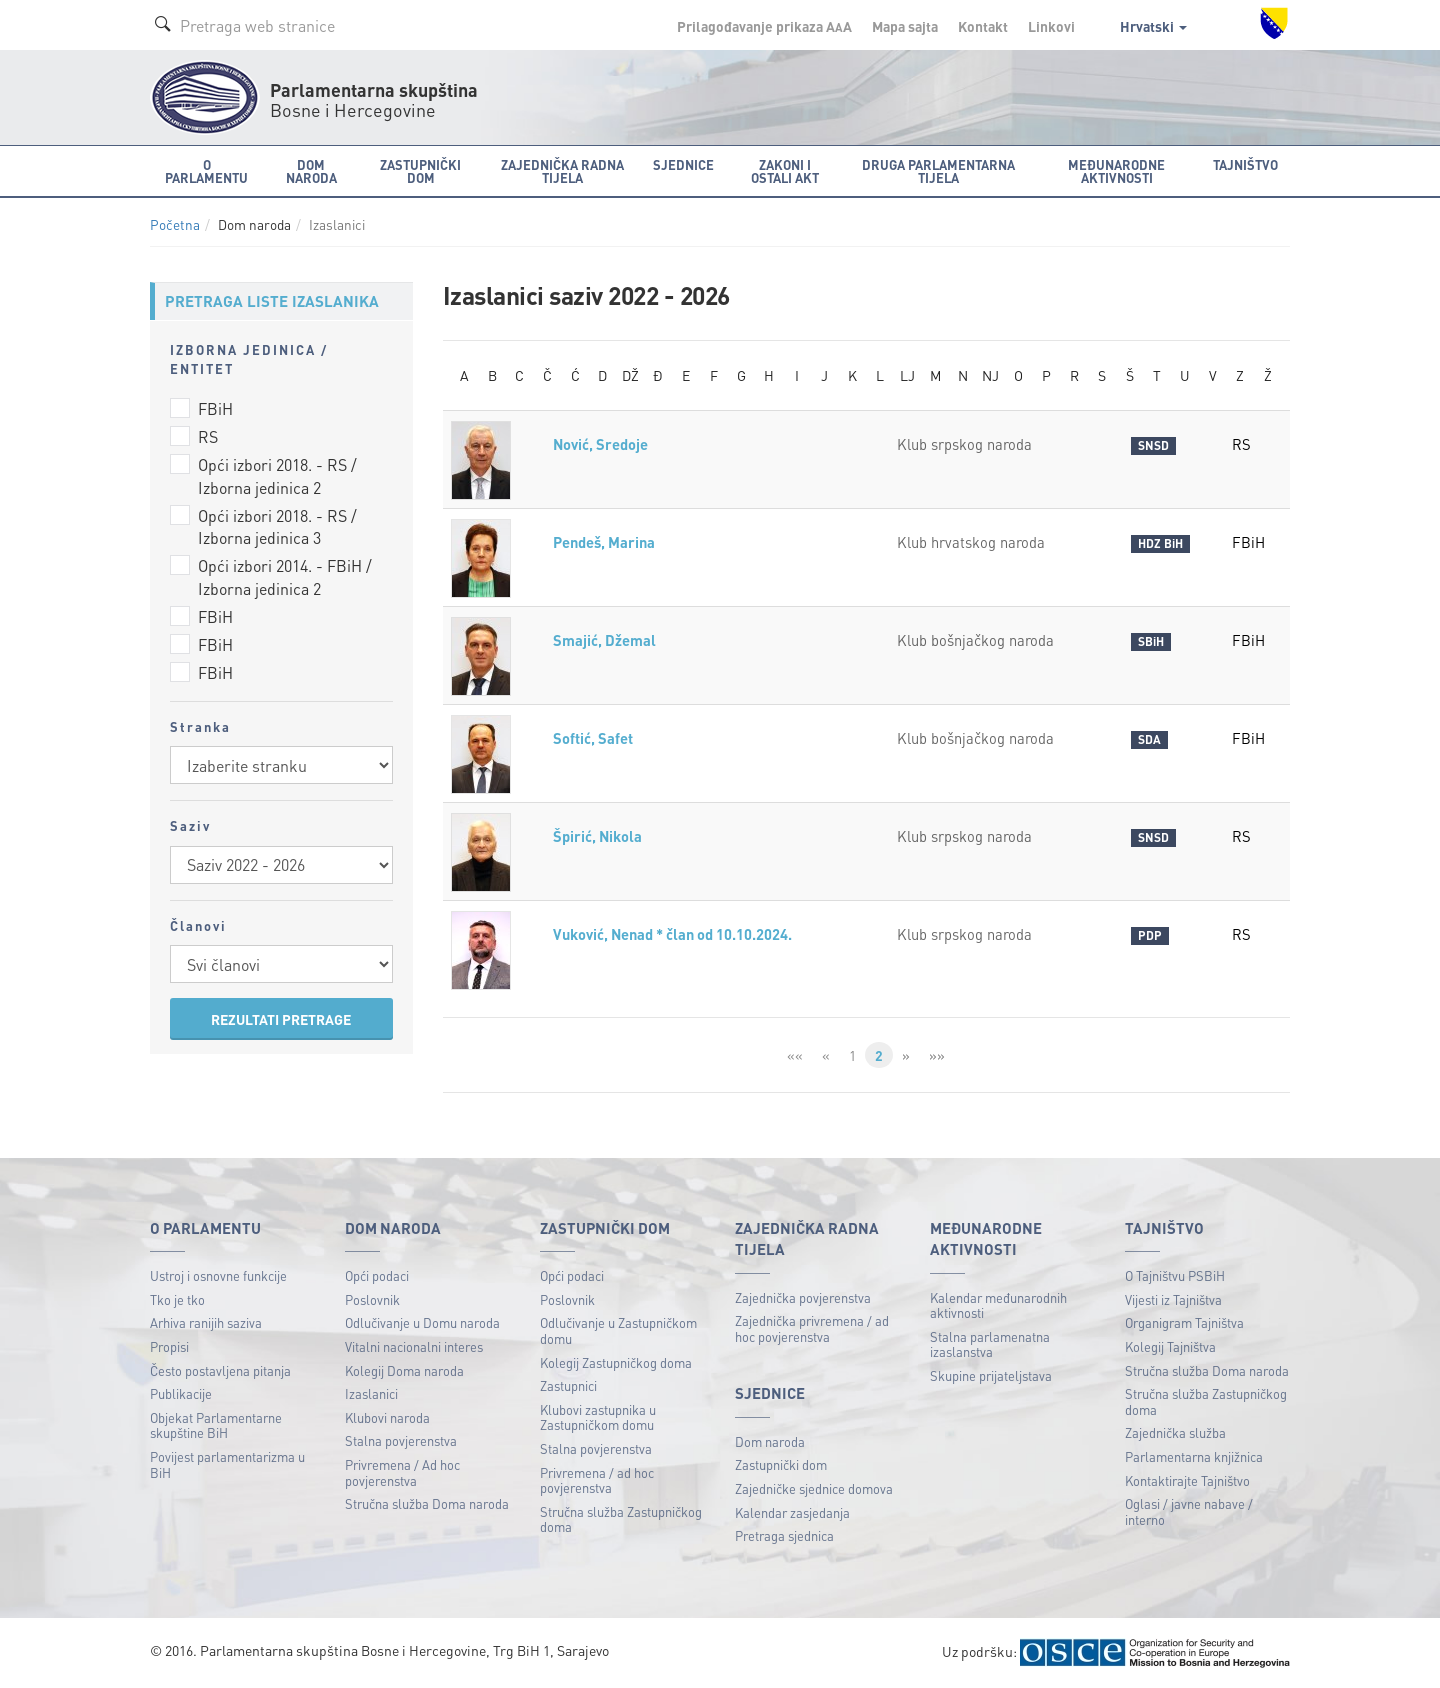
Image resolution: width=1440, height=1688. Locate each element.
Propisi (169, 1346)
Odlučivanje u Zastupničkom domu (618, 1330)
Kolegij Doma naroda (404, 1370)
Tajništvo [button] (1245, 164)
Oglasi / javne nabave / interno (1189, 1511)
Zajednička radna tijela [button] (562, 171)
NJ (990, 375)
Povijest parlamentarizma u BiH (227, 1464)
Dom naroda (770, 1441)
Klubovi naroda (387, 1417)
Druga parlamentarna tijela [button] (938, 171)
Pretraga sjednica (784, 1535)
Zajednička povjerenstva (803, 1297)
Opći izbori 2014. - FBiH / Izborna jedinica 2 (285, 577)
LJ (907, 375)
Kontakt (983, 26)
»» (937, 1055)
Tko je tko (177, 1299)
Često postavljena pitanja (220, 1370)
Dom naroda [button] (311, 171)
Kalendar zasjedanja (792, 1512)
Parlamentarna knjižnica (1194, 1456)
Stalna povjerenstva (401, 1440)
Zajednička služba (1175, 1432)
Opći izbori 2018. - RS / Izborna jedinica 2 (277, 476)
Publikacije (181, 1393)
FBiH (215, 408)
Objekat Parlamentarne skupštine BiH (216, 1425)
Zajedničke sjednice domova (814, 1488)
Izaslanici (371, 1393)
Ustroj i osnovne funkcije (218, 1275)
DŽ (630, 375)
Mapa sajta (905, 26)
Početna (175, 224)
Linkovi (1051, 26)
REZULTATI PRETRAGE (281, 1019)
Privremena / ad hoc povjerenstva (597, 1480)
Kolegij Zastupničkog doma (616, 1362)
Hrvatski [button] (1153, 26)
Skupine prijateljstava (991, 1375)
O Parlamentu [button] (206, 171)
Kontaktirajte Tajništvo (1187, 1480)
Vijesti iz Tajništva (1173, 1299)
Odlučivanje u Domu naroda (422, 1322)
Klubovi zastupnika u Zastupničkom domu (598, 1417)
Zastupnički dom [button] (420, 171)
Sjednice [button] (683, 164)
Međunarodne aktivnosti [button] (1116, 171)
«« (795, 1055)
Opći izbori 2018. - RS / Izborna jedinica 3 (277, 527)
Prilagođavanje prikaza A (764, 26)
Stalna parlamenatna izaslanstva (990, 1344)
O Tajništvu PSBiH (1175, 1275)
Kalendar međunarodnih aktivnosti (998, 1305)
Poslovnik (372, 1299)
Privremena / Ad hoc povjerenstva (402, 1472)
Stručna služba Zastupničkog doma (621, 1519)
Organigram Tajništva (1184, 1322)
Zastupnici (568, 1385)
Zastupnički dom (781, 1464)
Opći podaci (377, 1275)
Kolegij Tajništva (1170, 1346)
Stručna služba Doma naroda (427, 1503)
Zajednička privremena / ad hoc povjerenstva (812, 1328)
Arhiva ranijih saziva (206, 1322)
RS (208, 436)
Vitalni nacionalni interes (414, 1346)
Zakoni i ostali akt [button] (785, 171)
